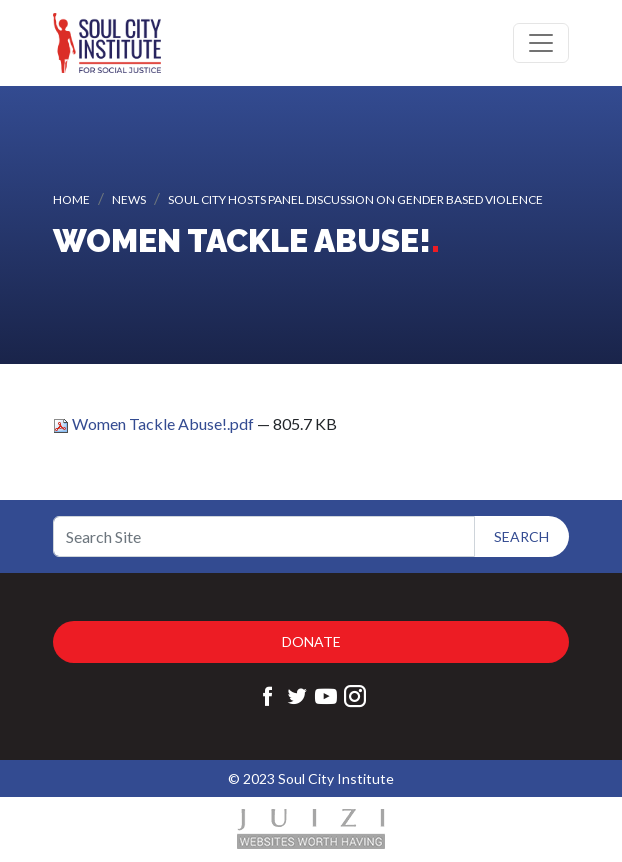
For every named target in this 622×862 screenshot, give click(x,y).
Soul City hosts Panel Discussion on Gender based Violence (355, 199)
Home (71, 199)
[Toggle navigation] (541, 43)
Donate (311, 641)
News (129, 199)
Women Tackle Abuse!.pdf (155, 423)
